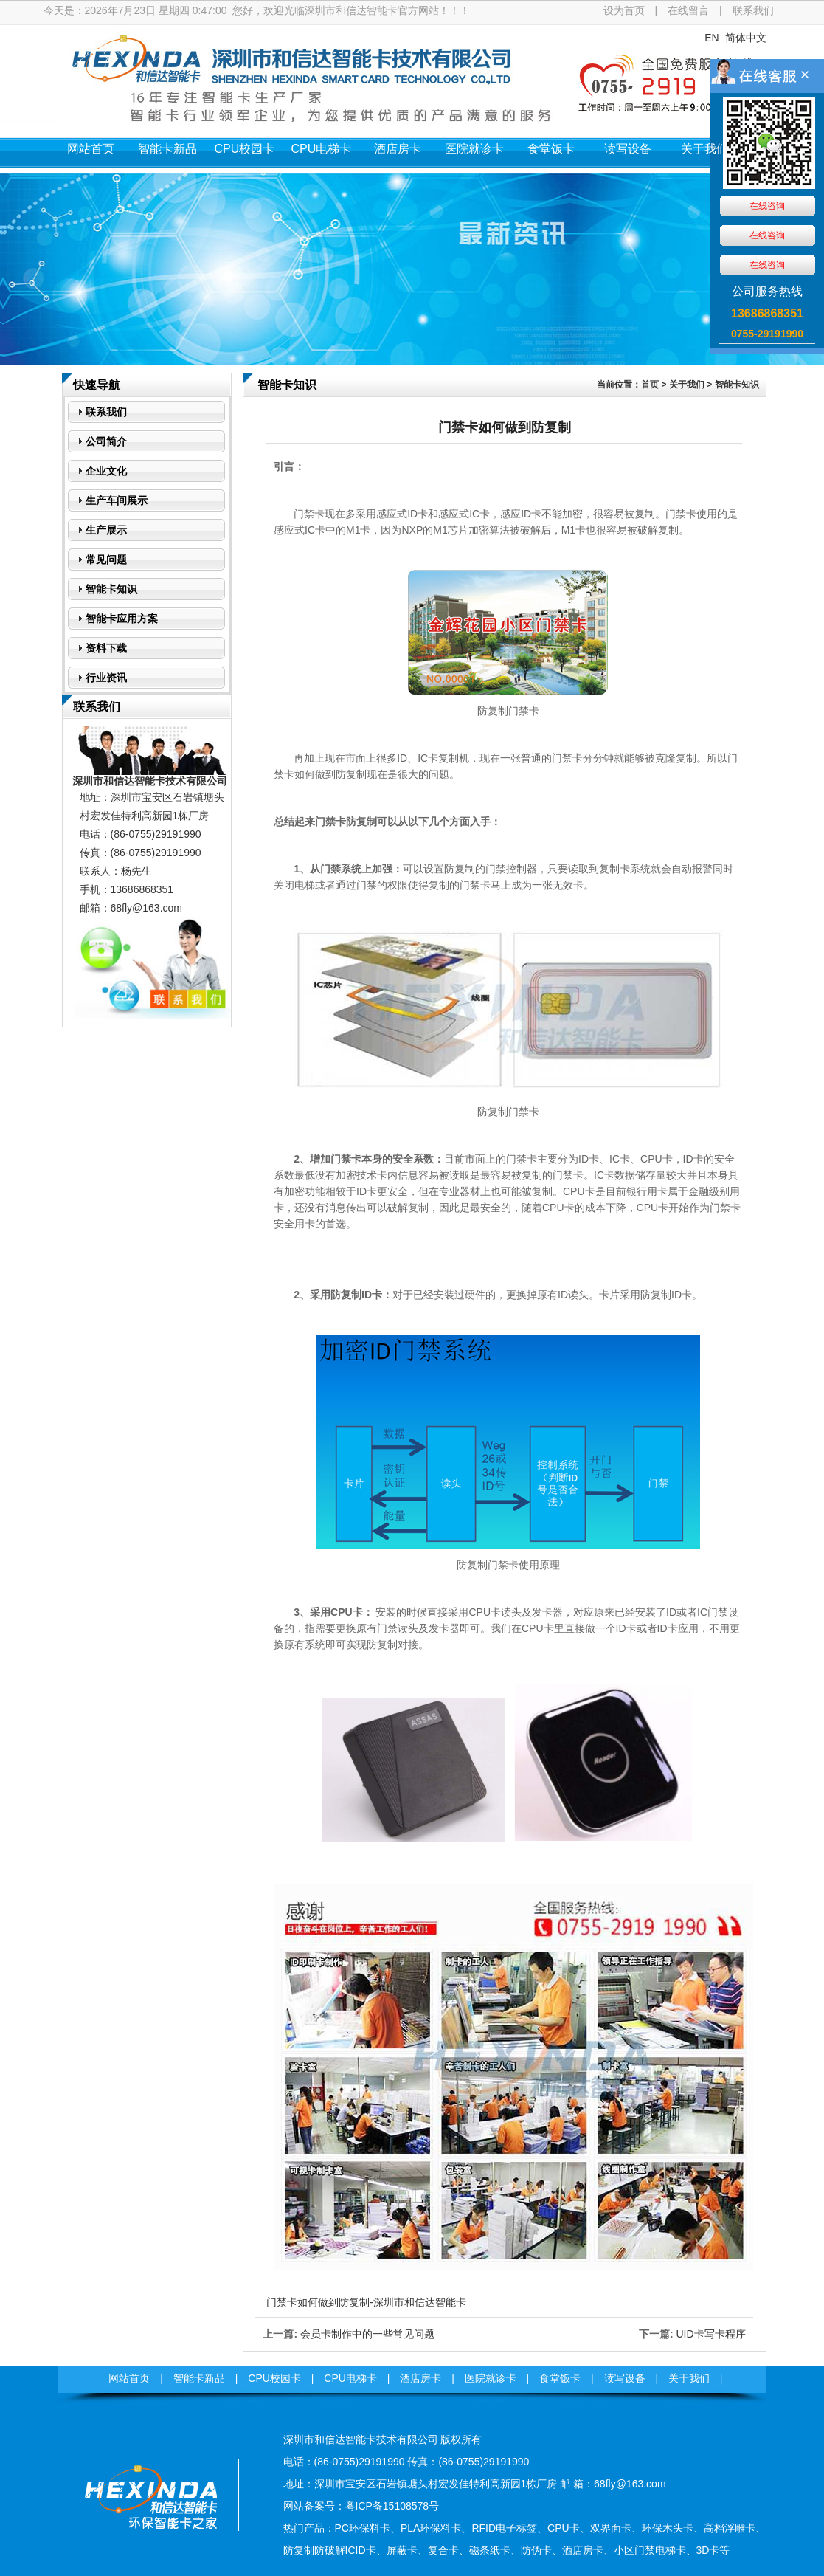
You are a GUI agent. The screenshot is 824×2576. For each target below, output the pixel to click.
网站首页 (90, 148)
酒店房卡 (397, 148)
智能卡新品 (167, 148)
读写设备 (627, 148)
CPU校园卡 (245, 148)
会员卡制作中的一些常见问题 (367, 2334)
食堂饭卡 (551, 148)
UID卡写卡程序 (710, 2334)
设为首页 (624, 10)
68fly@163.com (146, 908)
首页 (650, 384)
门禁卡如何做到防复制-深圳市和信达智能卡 (366, 2302)
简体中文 (745, 38)
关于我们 (704, 148)
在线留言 (688, 10)
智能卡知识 (737, 384)
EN (711, 38)
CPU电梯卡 (321, 148)
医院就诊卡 (474, 148)
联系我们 (753, 10)
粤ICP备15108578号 (392, 2506)
